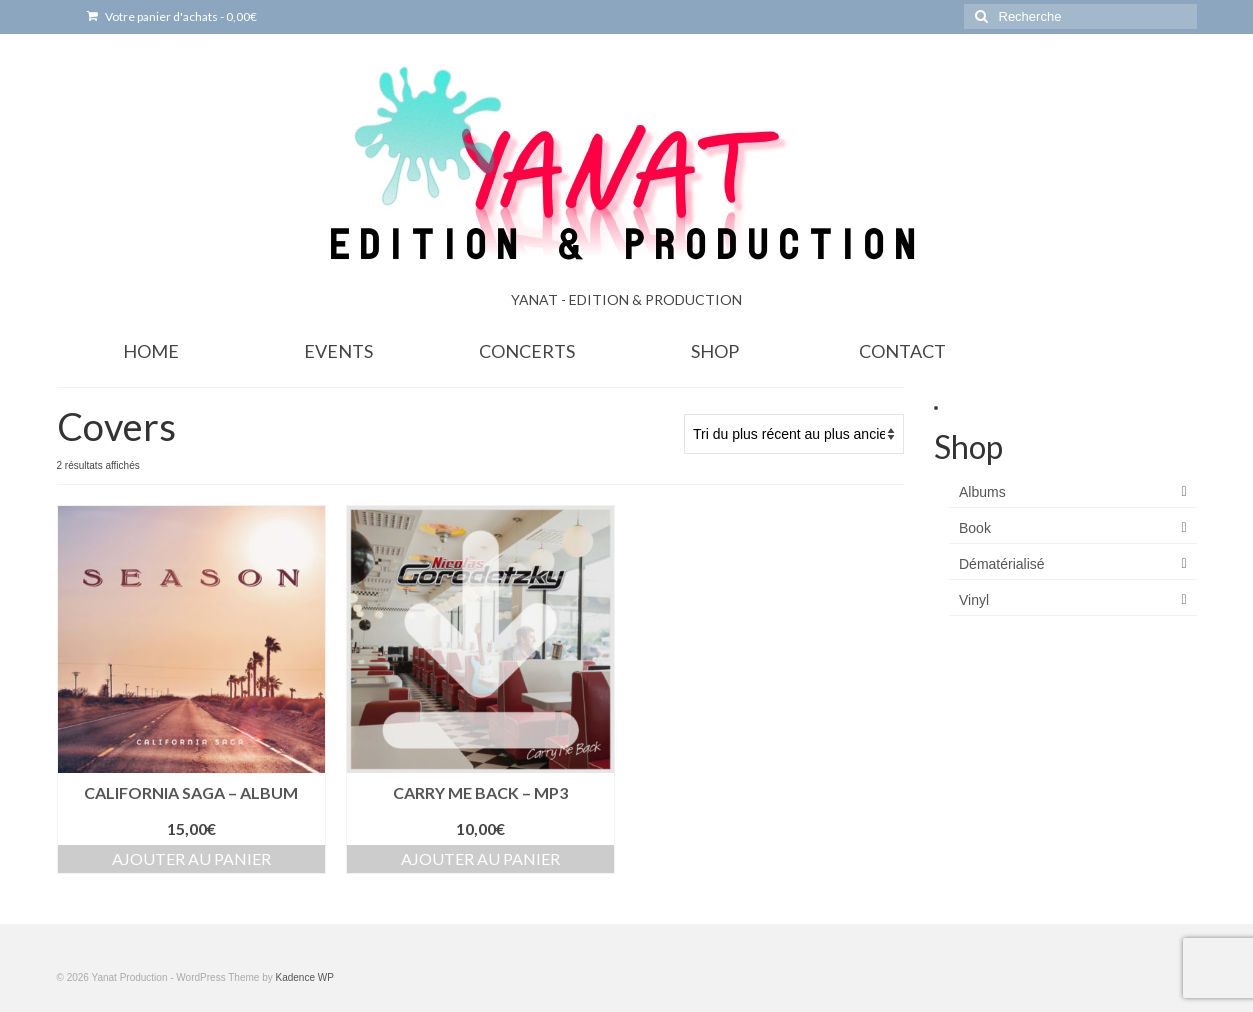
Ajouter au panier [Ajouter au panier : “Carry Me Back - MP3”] (480, 858)
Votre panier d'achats (172, 16)
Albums (982, 492)
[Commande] (794, 434)
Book (975, 528)
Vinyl (974, 600)
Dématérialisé (1002, 564)
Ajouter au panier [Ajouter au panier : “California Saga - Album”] (191, 858)
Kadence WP (304, 977)
